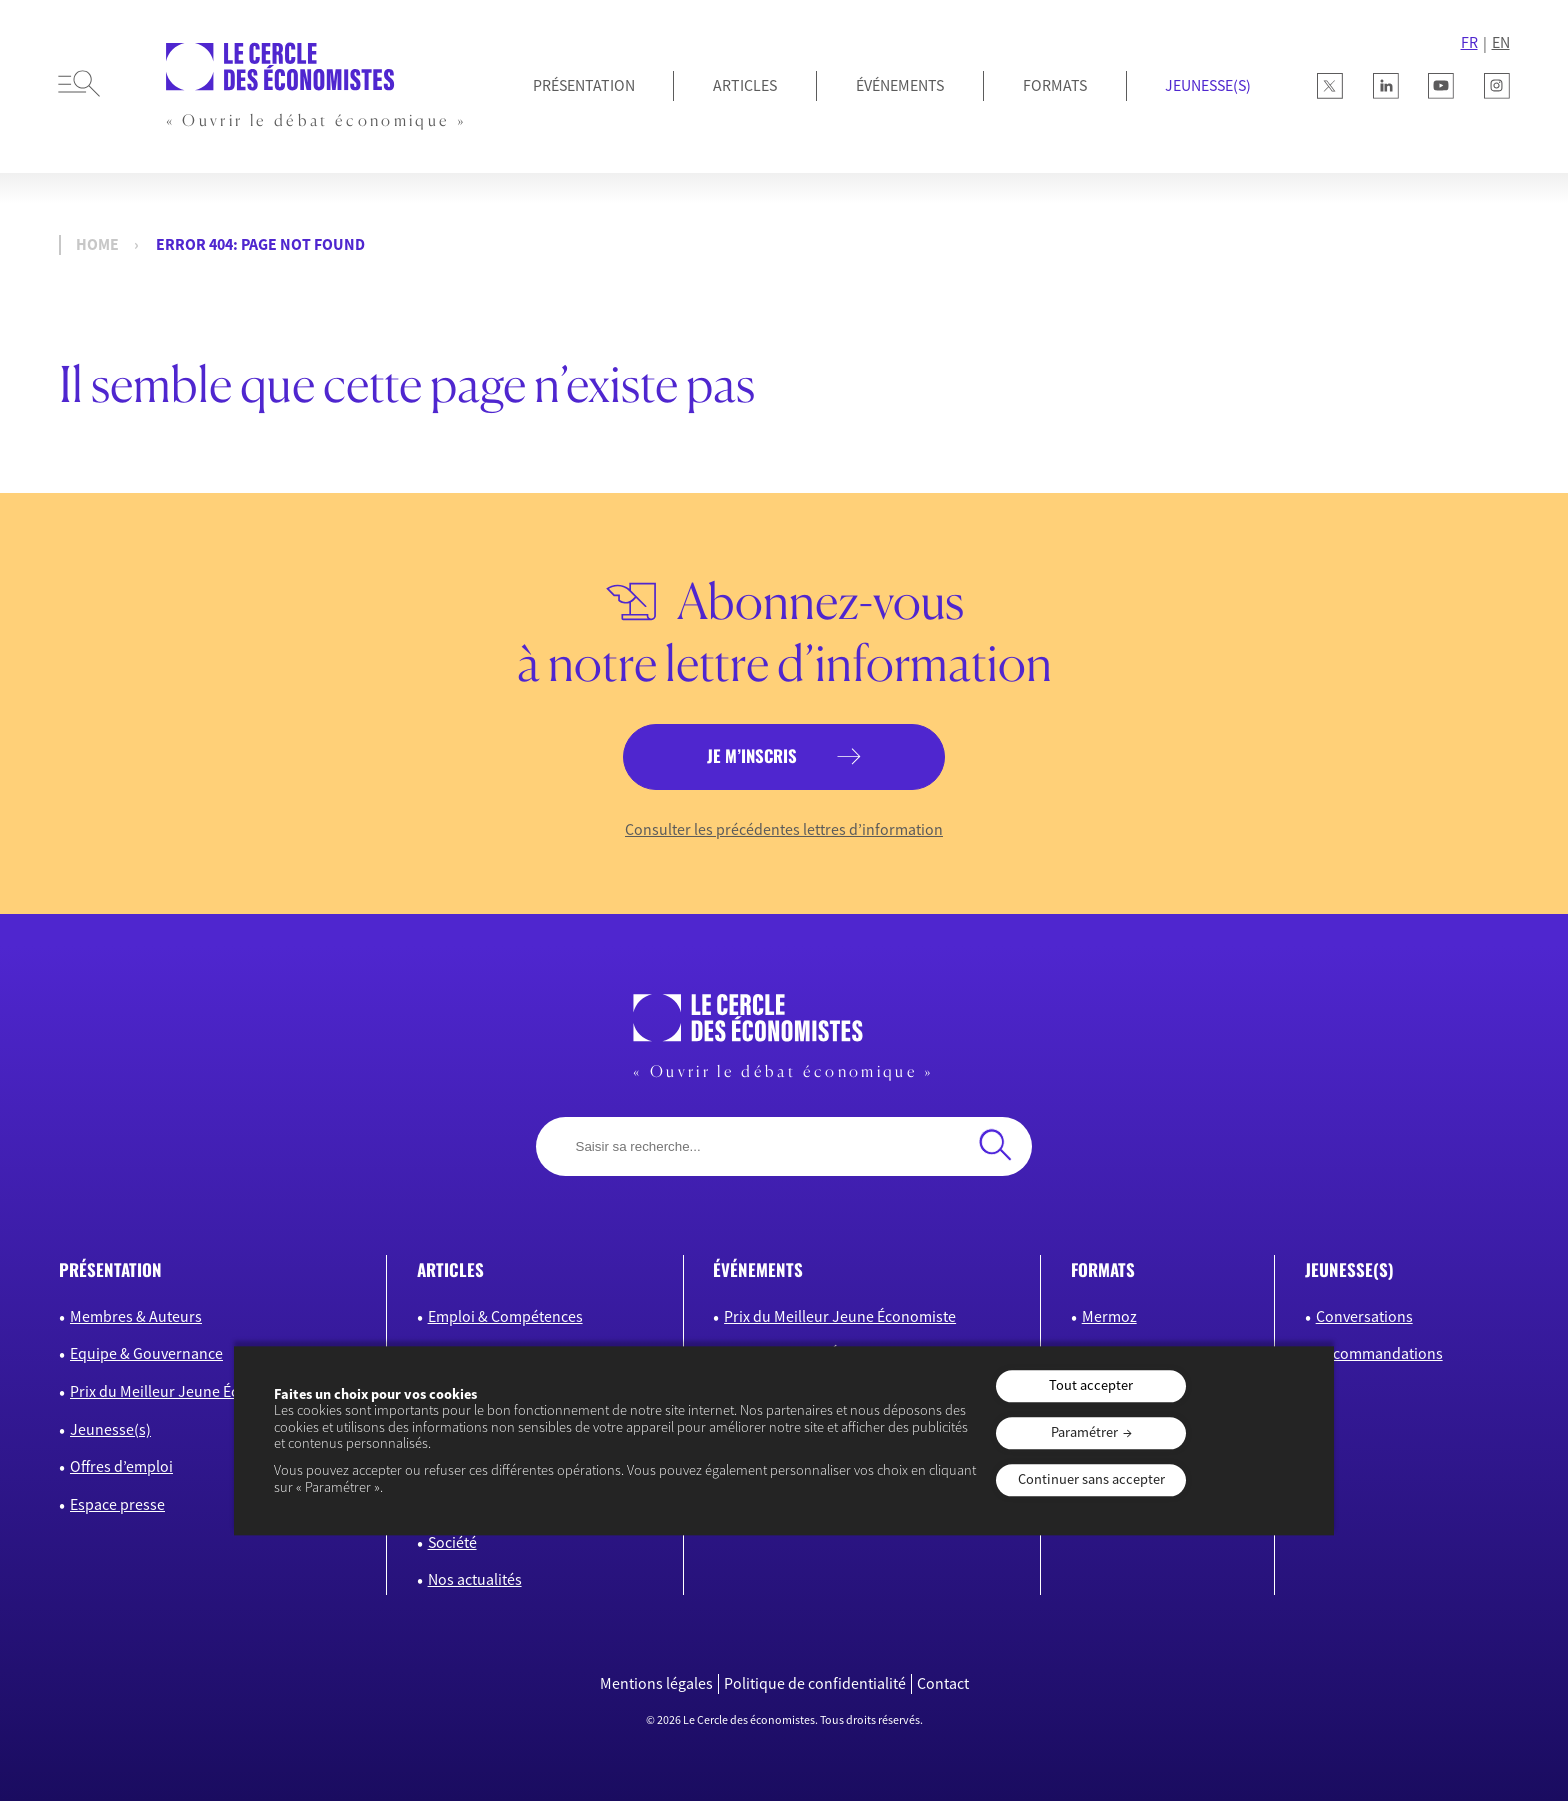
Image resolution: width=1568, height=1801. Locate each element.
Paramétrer (1084, 1432)
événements (758, 1269)
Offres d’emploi (121, 1466)
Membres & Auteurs (136, 1316)
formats (1103, 1269)
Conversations (1364, 1316)
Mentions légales (656, 1683)
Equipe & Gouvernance (146, 1353)
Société (452, 1542)
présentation (110, 1269)
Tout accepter (1091, 1386)
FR (1469, 42)
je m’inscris (752, 755)
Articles (745, 85)
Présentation (584, 85)
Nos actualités (475, 1579)
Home (97, 244)
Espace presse (117, 1504)
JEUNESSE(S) (1208, 85)
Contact (943, 1683)
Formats (1055, 85)
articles (450, 1269)
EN (1501, 42)
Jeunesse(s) (110, 1429)
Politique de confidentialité (815, 1683)
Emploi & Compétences (505, 1316)
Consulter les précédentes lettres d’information (784, 829)
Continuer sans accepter (1091, 1479)
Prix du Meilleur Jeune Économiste (186, 1391)
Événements (900, 85)
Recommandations (1379, 1353)
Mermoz (1109, 1316)
